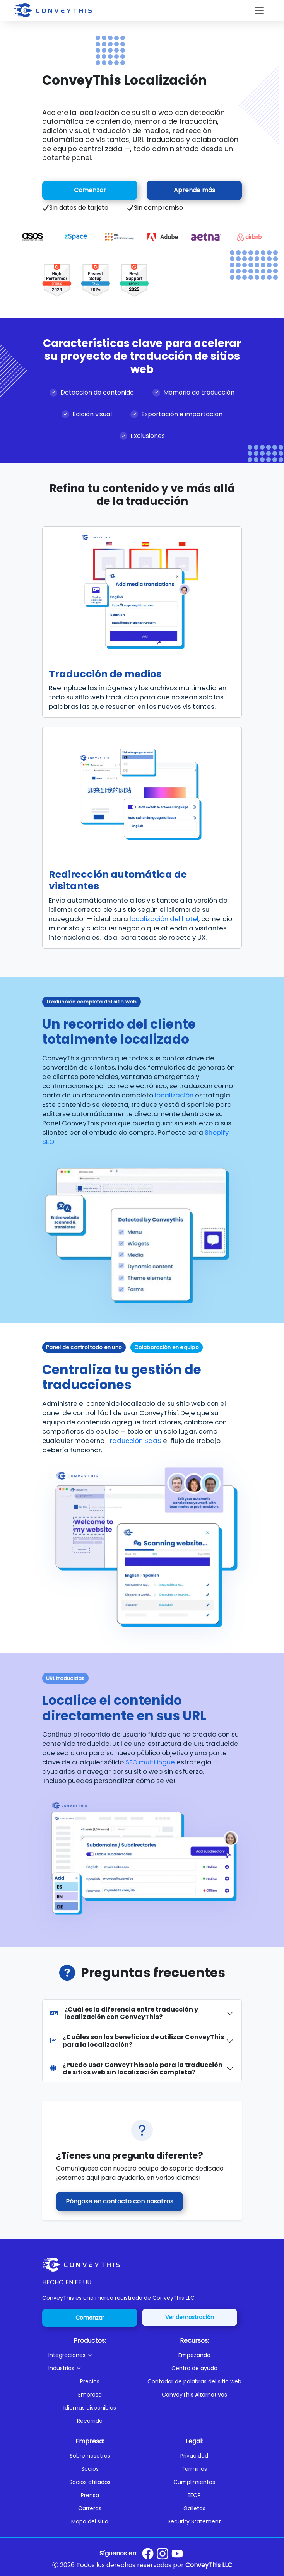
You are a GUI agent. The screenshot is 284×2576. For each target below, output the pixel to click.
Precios (89, 2381)
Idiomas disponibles (89, 2408)
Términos (194, 2469)
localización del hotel (164, 918)
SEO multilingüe (150, 1762)
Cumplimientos (194, 2482)
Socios (90, 2469)
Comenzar (90, 190)
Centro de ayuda (194, 2368)
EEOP (194, 2495)
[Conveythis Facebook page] (148, 2553)
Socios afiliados (90, 2482)
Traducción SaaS (133, 1440)
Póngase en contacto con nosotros (119, 2201)
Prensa (90, 2495)
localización (174, 1095)
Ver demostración (189, 2317)
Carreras (89, 2508)
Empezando (194, 2355)
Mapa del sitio (89, 2521)
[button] (92, 2355)
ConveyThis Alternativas (194, 2394)
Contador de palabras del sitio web (194, 2381)
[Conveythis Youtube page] (177, 2554)
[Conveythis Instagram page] (162, 2553)
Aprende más (194, 190)
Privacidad (194, 2456)
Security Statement (194, 2521)
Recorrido (90, 2421)
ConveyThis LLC (208, 2565)
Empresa (90, 2394)
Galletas (194, 2508)
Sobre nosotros (90, 2456)
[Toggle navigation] (259, 10)
